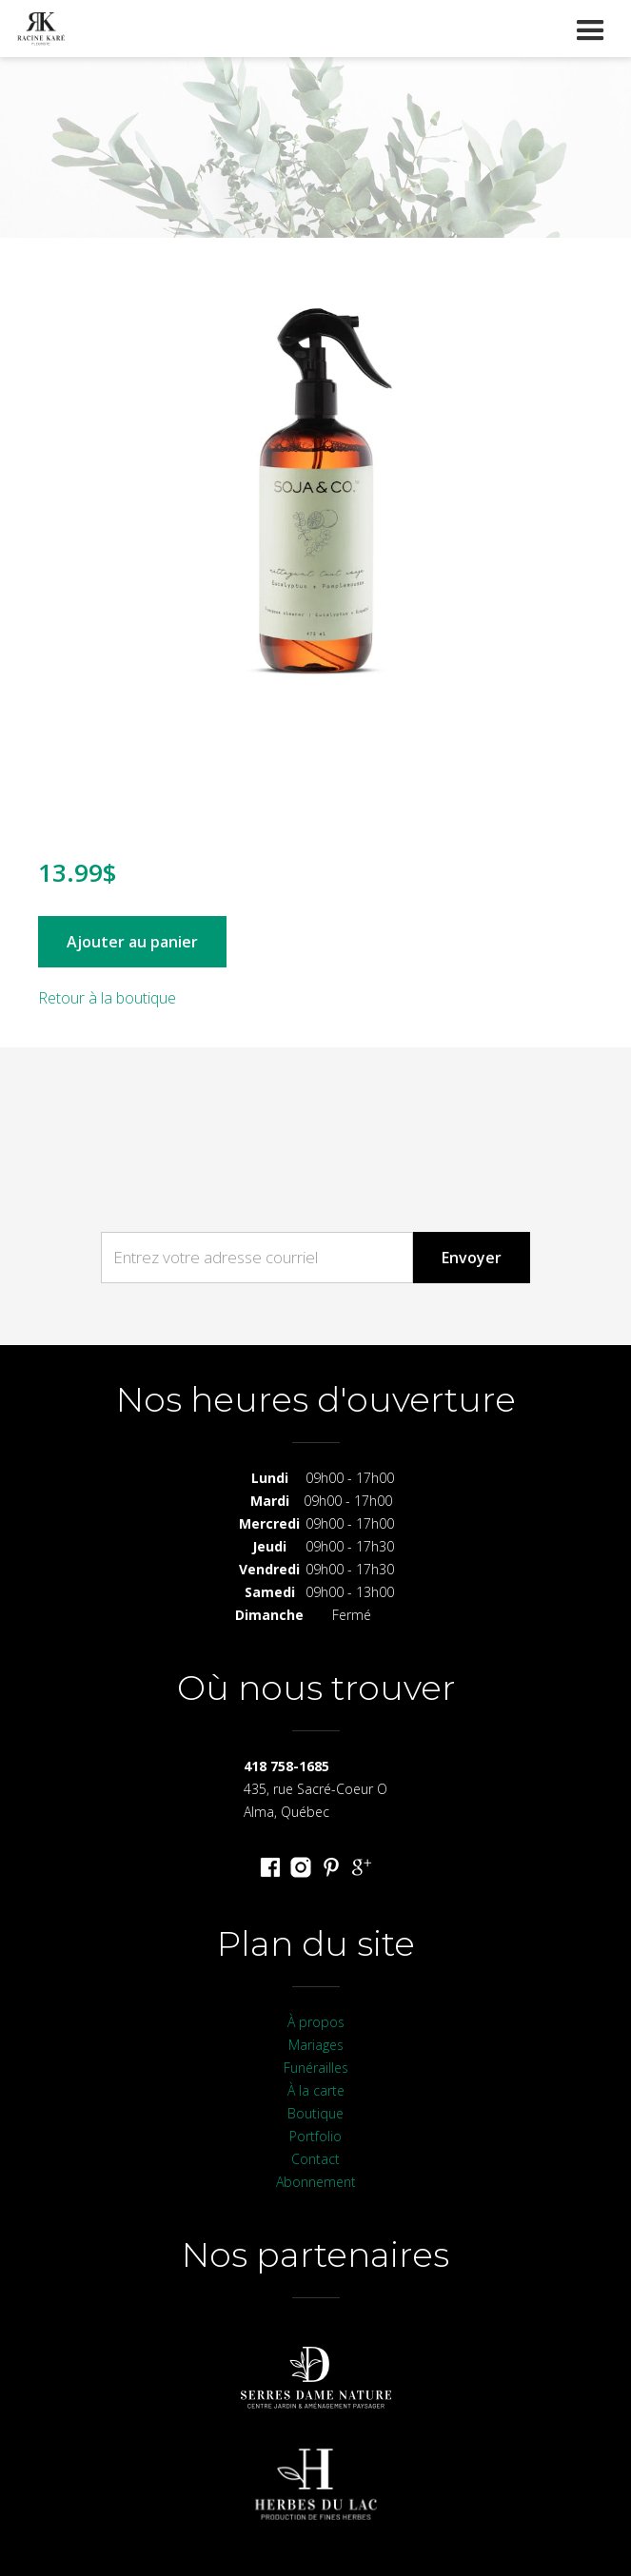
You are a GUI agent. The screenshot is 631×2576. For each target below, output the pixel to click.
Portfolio (315, 2136)
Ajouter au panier (132, 941)
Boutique (315, 2113)
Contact (315, 2159)
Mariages (316, 2045)
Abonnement (316, 2182)
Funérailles (316, 2068)
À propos (316, 2022)
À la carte (316, 2090)
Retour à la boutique (107, 997)
